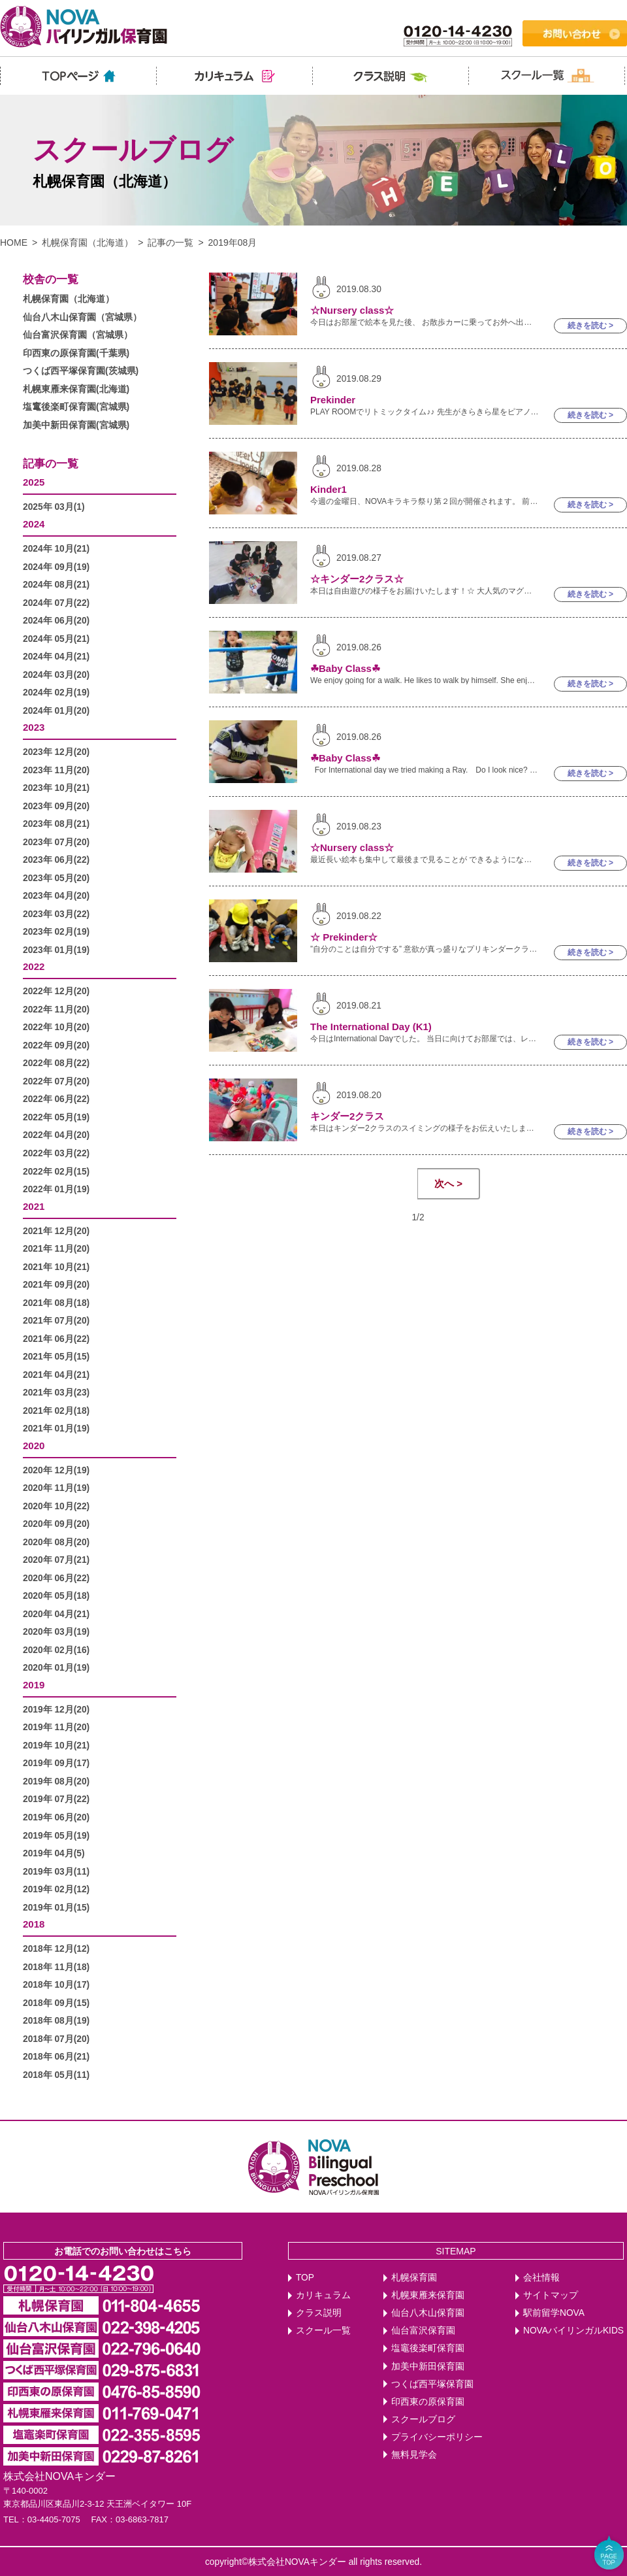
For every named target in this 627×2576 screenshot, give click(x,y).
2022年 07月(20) (56, 1081)
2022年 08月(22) (56, 1063)
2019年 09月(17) (56, 1763)
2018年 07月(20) (56, 2039)
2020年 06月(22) (56, 1578)
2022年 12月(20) (56, 991)
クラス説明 (319, 2313)
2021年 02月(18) (56, 1411)
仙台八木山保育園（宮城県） (82, 317)
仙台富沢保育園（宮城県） (78, 335)
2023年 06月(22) (56, 860)
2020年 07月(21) (56, 1560)
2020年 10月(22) (56, 1506)
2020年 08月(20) (56, 1542)
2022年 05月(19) (56, 1117)
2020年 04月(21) (56, 1614)
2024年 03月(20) (56, 675)
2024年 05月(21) (56, 639)
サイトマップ (550, 2295)
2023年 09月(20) (56, 806)
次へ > (448, 1183)
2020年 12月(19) (56, 1470)
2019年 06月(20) (56, 1817)
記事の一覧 (170, 242)
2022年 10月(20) (56, 1027)
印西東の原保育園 (427, 2402)
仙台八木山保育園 (427, 2313)
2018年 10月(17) (56, 1985)
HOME (13, 242)
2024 (33, 523)
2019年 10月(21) (56, 1745)
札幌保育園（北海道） (87, 242)
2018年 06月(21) (56, 2057)
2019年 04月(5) (54, 1853)
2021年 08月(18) (56, 1303)
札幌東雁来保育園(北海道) (76, 389)
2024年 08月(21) (56, 585)
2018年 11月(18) (56, 1967)
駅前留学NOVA (554, 2313)
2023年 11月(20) (56, 770)
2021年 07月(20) (56, 1321)
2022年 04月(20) (56, 1135)
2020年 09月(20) (56, 1524)
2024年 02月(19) (56, 692)
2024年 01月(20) (56, 711)
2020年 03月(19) (56, 1632)
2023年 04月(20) (56, 896)
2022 (33, 966)
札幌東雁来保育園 (427, 2295)
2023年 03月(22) (56, 914)
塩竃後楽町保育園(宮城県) (76, 407)
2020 (33, 1445)
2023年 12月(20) (56, 752)
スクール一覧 (323, 2330)
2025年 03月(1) (54, 507)
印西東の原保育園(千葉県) (76, 353)
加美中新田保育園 (427, 2366)
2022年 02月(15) (56, 1172)
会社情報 (541, 2278)
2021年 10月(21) (56, 1267)
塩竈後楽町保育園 (427, 2348)
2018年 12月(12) (56, 1949)
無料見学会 (414, 2455)
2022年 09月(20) (56, 1045)
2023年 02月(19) (56, 932)
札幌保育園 (414, 2278)
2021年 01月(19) (56, 1428)
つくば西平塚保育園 (432, 2384)
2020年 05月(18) (56, 1596)
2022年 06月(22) (56, 1099)
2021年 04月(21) (56, 1375)
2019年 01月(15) (56, 1908)
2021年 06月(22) (56, 1339)
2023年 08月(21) (56, 824)
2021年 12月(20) (56, 1231)
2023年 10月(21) (56, 788)
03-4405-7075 (53, 2519)
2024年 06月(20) (56, 621)
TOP (305, 2278)
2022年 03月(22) (56, 1153)
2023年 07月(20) (56, 842)
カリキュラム (323, 2295)
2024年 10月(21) (56, 549)
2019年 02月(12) (56, 1889)
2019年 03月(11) (56, 1872)
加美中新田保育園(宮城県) (76, 425)
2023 (33, 727)
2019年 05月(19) (56, 1836)
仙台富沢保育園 (423, 2330)
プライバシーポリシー (437, 2437)
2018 (33, 1924)
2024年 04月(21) (56, 656)
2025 (33, 482)
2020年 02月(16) (56, 1650)
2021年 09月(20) (56, 1285)
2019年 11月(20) (56, 1727)
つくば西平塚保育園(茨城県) (80, 371)
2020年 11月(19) (56, 1488)
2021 (33, 1206)
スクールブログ (423, 2419)
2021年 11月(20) (56, 1249)
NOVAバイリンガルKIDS (573, 2330)
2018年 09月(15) (56, 2003)
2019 (33, 1684)
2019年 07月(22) (56, 1799)
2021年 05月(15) (56, 1357)
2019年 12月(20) (56, 1710)
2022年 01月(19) (56, 1189)
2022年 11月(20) (56, 1009)
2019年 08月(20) (56, 1781)
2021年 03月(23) (56, 1392)
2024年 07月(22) (56, 603)
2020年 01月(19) (56, 1668)
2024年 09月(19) (56, 567)
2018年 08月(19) (56, 2021)
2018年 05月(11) (56, 2075)
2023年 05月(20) (56, 878)
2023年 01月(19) (56, 950)
